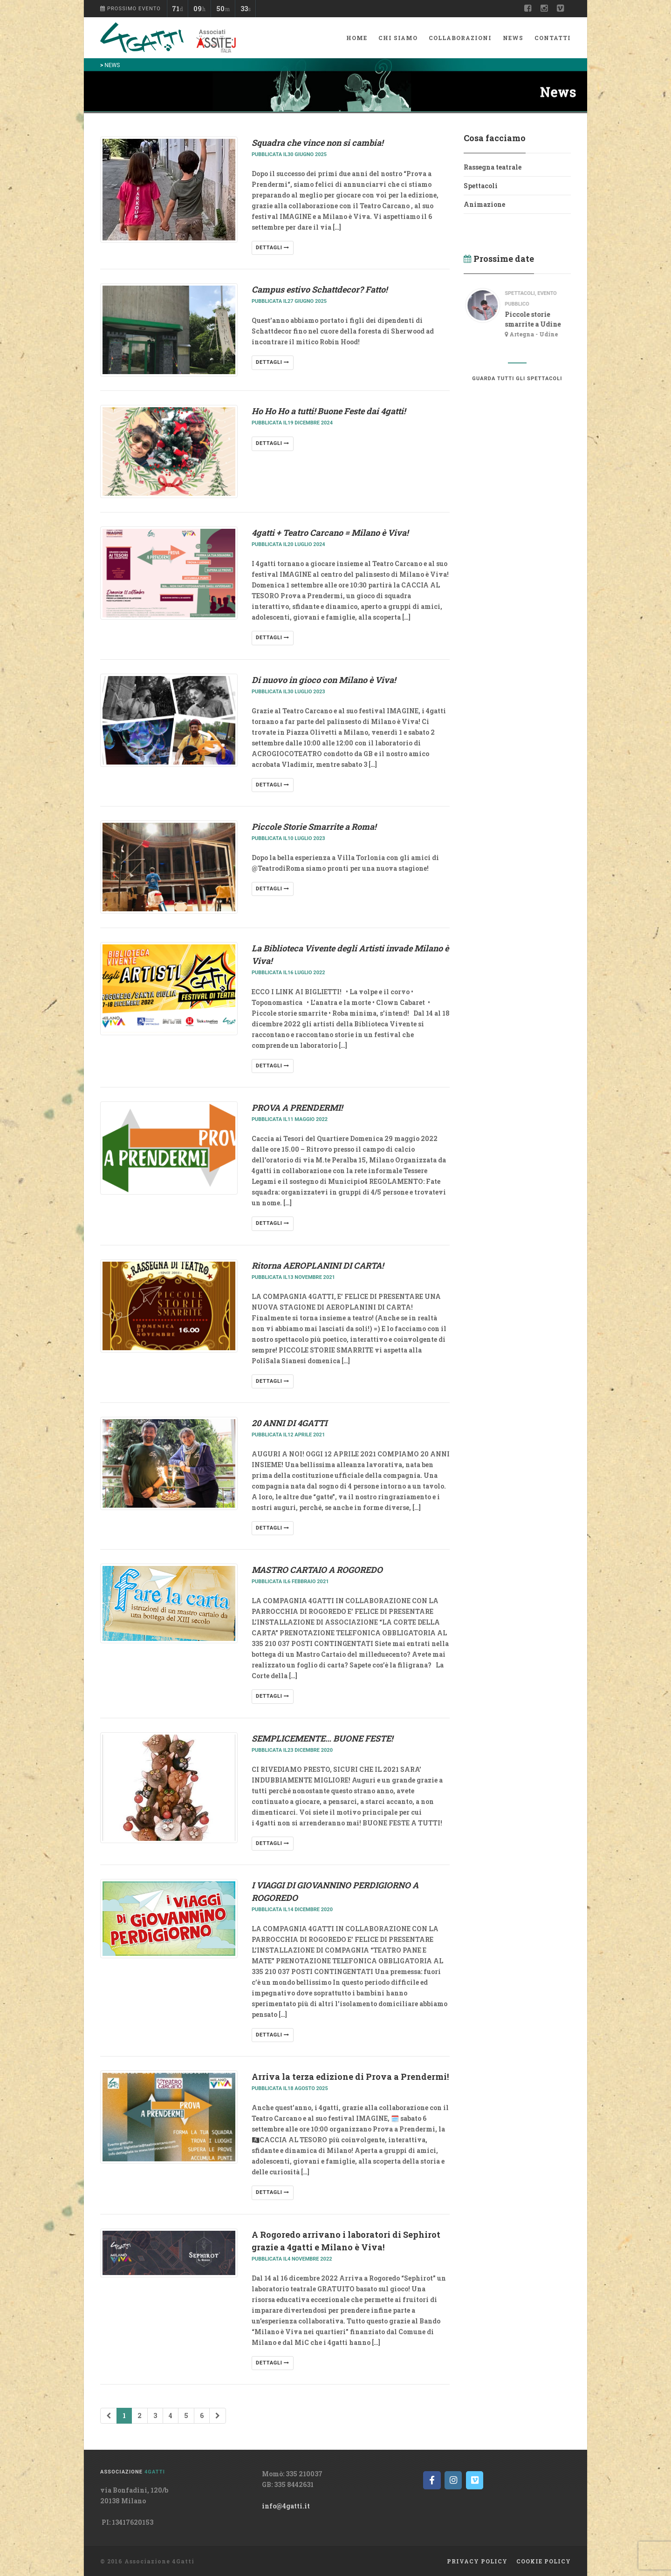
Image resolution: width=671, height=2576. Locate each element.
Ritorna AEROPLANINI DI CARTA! (317, 1265)
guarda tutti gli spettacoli (517, 379)
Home (356, 37)
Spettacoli (481, 185)
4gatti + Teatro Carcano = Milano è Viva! (330, 532)
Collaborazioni (460, 37)
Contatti (552, 37)
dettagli (272, 248)
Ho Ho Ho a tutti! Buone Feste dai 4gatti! (328, 411)
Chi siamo (398, 37)
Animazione (484, 204)
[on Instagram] (453, 2480)
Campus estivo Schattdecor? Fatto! (319, 289)
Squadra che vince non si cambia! (317, 142)
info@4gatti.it (286, 2505)
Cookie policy (543, 2561)
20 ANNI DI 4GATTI (289, 1422)
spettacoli (526, 293)
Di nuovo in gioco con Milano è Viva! (324, 679)
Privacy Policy (477, 2561)
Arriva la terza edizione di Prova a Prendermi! (350, 2076)
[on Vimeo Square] (474, 2480)
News (513, 37)
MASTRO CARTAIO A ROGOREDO (317, 1569)
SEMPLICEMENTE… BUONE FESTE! (322, 1738)
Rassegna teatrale (492, 167)
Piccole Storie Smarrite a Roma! (314, 826)
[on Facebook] (431, 2480)
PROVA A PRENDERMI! (297, 1107)
